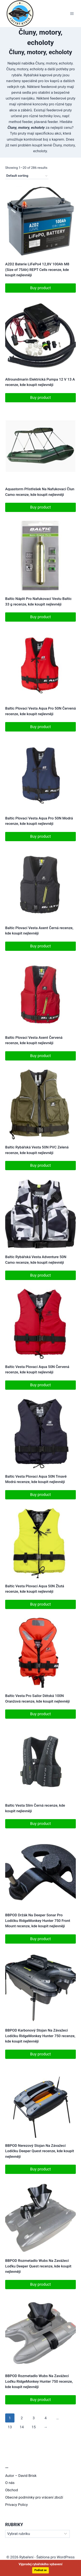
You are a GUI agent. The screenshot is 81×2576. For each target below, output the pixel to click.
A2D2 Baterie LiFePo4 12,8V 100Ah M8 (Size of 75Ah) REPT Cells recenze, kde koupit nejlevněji (37, 269)
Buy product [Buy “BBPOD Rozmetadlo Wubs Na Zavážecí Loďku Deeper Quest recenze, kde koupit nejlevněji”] (40, 2284)
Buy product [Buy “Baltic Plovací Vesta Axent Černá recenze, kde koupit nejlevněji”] (40, 946)
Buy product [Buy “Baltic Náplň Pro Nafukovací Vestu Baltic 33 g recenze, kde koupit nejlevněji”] (40, 617)
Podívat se (40, 2570)
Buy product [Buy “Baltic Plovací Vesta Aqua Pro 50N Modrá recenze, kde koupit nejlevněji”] (40, 836)
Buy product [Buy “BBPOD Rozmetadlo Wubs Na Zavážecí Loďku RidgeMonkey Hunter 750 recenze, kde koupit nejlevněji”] (40, 2399)
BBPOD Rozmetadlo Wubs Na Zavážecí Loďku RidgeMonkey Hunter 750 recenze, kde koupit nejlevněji (39, 2381)
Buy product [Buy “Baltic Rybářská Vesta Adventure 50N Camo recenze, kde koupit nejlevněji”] (40, 1275)
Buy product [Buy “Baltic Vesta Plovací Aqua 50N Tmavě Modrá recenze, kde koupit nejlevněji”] (40, 1494)
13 (10, 2427)
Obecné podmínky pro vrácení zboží (34, 2497)
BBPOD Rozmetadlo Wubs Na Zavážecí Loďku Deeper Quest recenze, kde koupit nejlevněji (38, 2266)
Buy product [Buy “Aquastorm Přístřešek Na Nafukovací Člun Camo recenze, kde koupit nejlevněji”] (40, 507)
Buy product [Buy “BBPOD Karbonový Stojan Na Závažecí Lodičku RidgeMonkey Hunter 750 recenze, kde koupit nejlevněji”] (40, 2054)
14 (22, 2427)
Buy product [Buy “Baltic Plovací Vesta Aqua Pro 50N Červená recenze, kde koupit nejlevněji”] (40, 726)
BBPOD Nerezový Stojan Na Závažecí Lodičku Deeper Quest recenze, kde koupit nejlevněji (39, 2151)
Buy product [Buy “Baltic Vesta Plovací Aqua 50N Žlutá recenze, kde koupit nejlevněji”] (40, 1604)
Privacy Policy (16, 2504)
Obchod (11, 2490)
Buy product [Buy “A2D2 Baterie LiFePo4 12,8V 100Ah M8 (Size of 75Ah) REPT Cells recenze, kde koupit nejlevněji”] (40, 288)
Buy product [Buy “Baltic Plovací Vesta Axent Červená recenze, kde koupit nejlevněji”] (40, 1055)
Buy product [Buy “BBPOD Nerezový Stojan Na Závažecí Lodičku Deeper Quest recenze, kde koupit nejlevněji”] (40, 2169)
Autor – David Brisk (21, 2475)
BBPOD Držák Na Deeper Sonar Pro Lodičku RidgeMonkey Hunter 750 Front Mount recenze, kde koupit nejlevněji (37, 1920)
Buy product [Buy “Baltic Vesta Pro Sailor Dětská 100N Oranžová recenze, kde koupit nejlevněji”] (40, 1714)
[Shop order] (26, 176)
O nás (9, 2483)
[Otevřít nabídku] (72, 13)
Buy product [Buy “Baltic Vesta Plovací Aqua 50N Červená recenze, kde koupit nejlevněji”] (40, 1385)
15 (34, 2427)
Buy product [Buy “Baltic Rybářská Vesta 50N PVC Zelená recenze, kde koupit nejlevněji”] (40, 1165)
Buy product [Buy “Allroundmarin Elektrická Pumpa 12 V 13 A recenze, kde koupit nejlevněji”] (40, 397)
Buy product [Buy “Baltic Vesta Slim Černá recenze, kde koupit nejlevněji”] (40, 1823)
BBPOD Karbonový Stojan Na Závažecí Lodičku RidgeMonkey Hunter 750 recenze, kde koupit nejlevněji (40, 2035)
